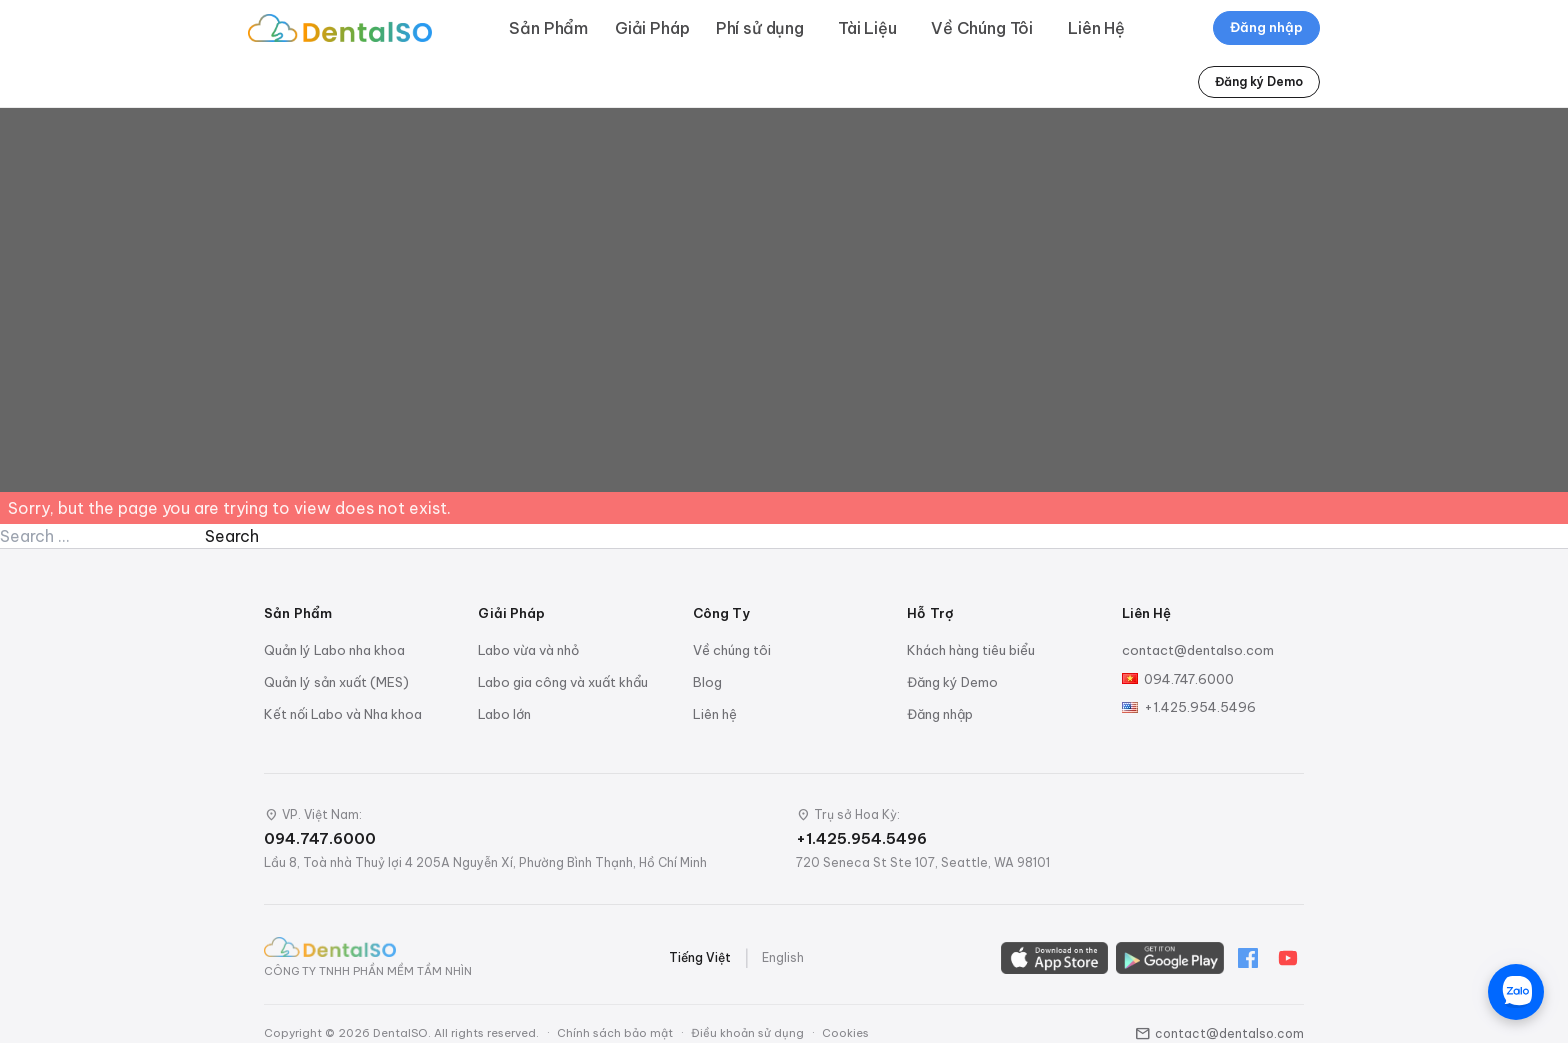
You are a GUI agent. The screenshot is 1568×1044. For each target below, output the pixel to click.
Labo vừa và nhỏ (528, 650)
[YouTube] (1288, 958)
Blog (707, 682)
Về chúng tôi (732, 650)
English (783, 957)
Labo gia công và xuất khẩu (563, 682)
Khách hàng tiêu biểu (971, 650)
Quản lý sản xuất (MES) (336, 682)
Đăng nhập (1266, 27)
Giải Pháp (652, 28)
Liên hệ (715, 714)
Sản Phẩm (548, 28)
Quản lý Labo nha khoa (334, 650)
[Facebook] (1248, 958)
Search (232, 536)
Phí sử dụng (760, 28)
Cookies (845, 1033)
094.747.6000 (1189, 679)
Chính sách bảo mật (615, 1033)
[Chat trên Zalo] (1516, 992)
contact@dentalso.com (1198, 650)
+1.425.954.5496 (1200, 707)
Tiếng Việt (700, 957)
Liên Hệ (1096, 28)
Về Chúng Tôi (982, 28)
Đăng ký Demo (1259, 81)
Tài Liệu (867, 28)
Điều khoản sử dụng (747, 1033)
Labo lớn (504, 714)
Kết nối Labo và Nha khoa (343, 714)
